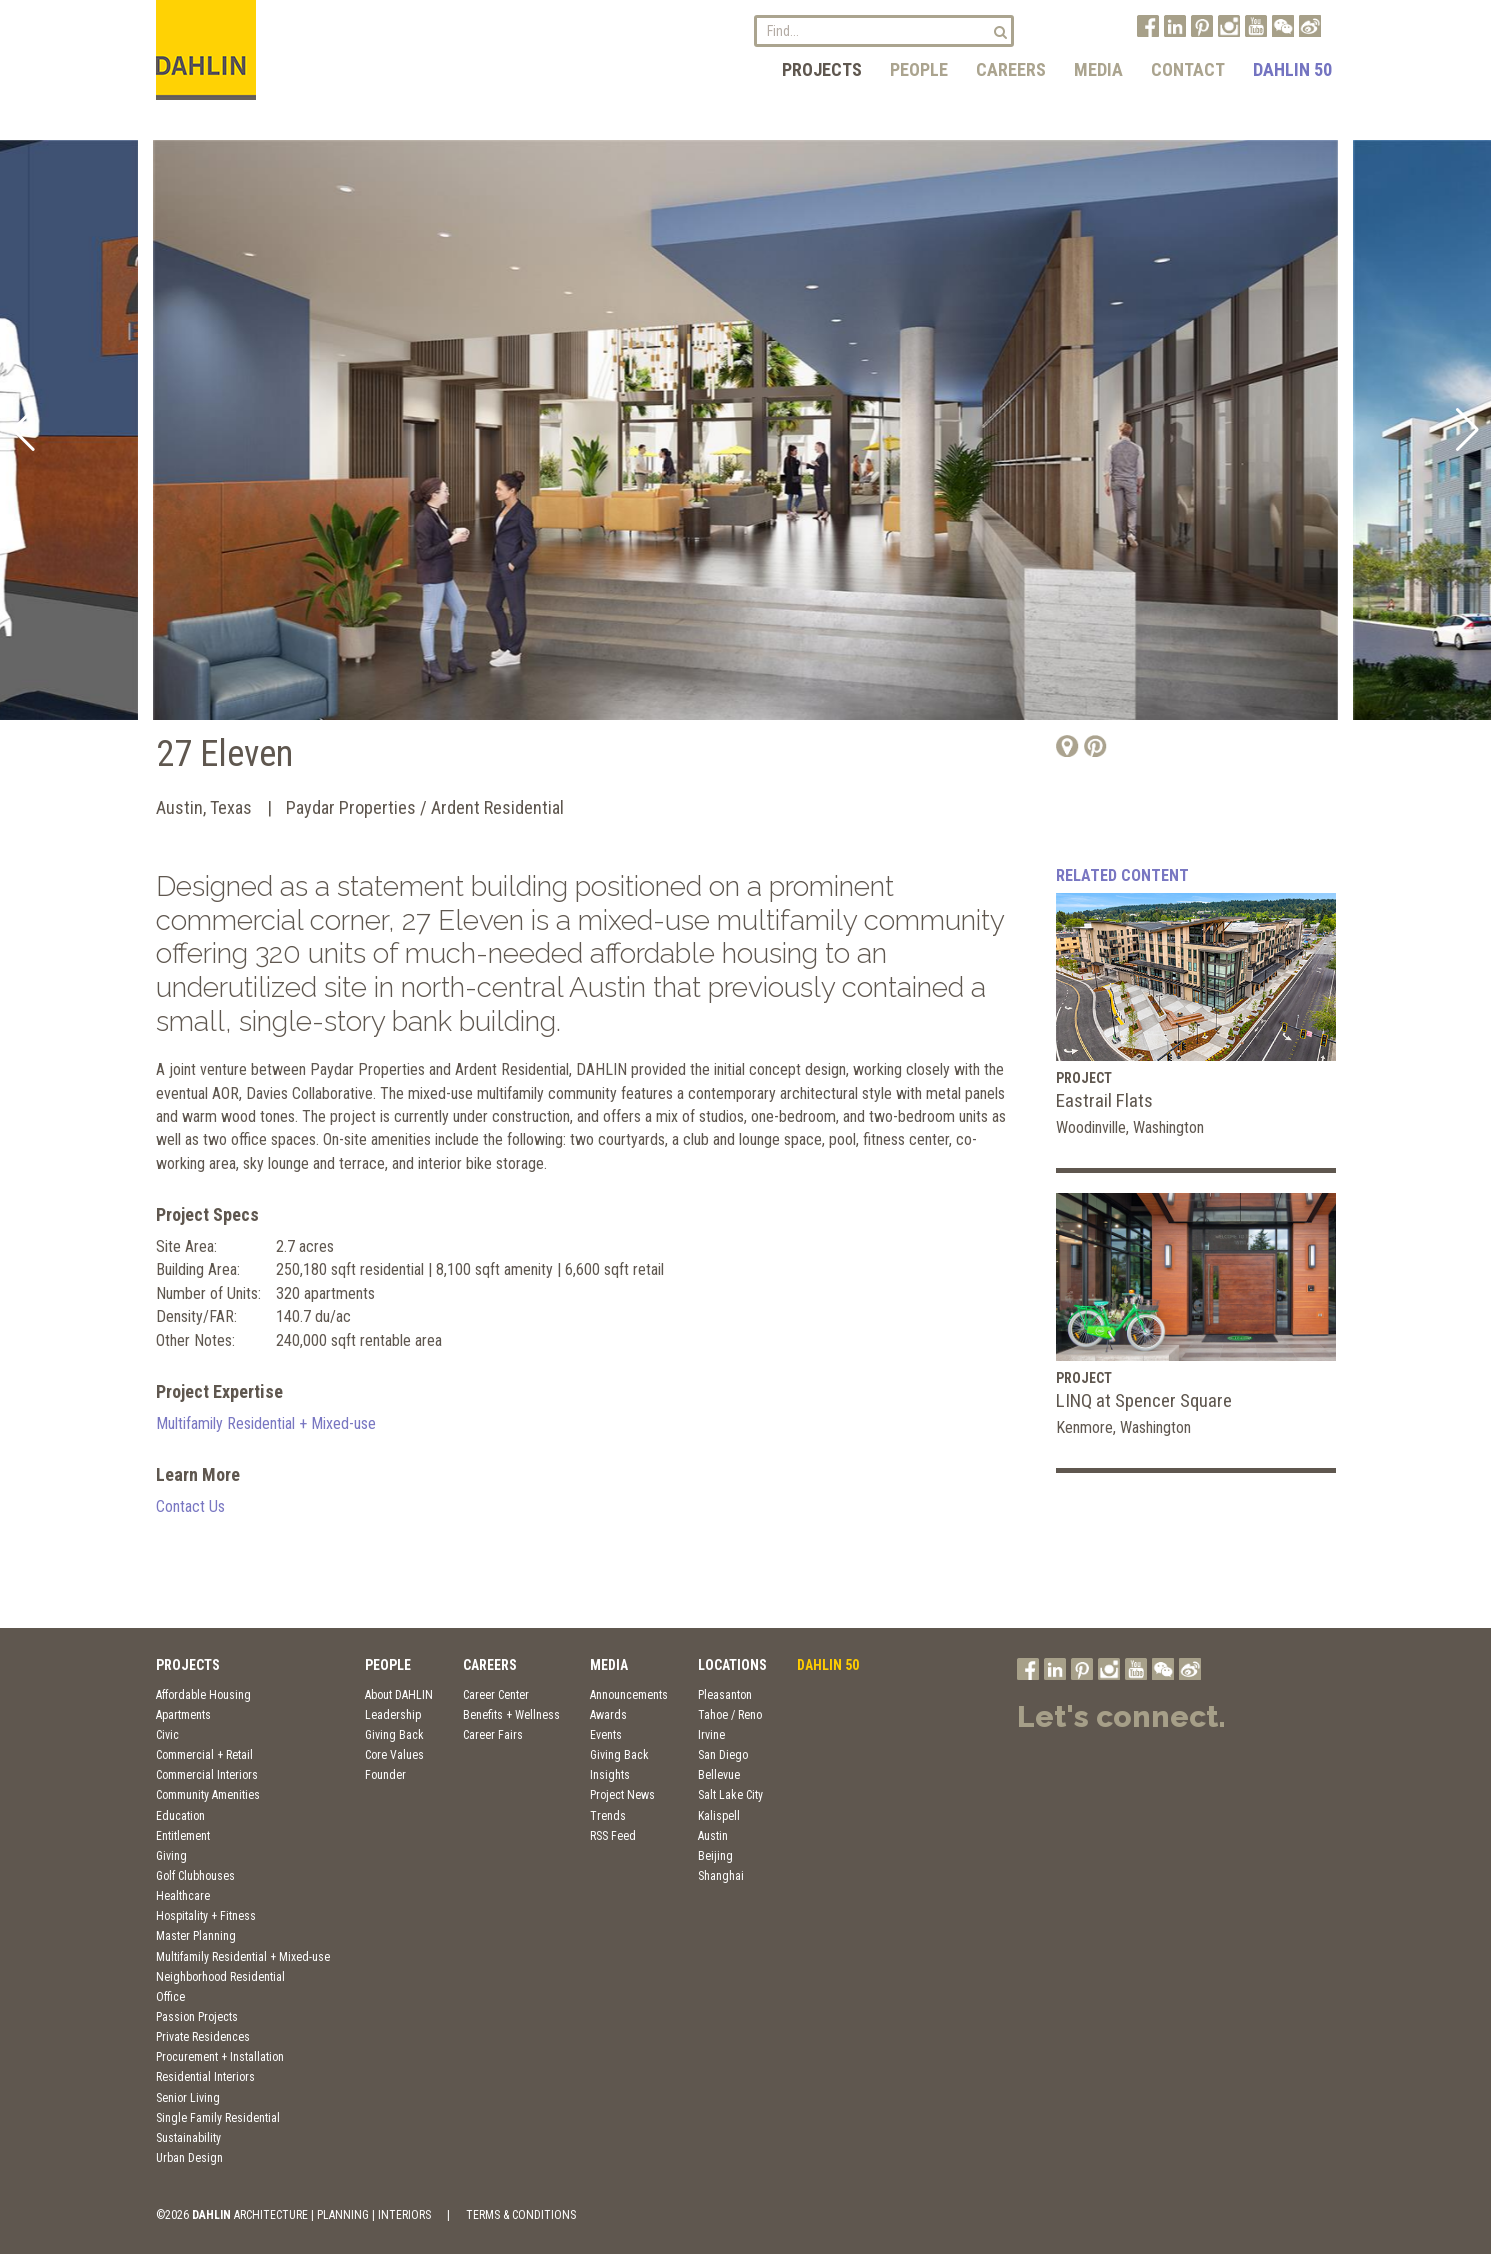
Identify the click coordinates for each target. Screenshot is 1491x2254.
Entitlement (183, 1836)
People (919, 69)
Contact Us (190, 1506)
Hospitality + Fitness (206, 1916)
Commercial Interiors (207, 1775)
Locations (732, 1665)
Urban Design (189, 2158)
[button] (23, 430)
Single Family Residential (218, 2118)
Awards (608, 1715)
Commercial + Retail (204, 1755)
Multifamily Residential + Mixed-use (266, 1423)
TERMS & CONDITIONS (521, 2215)
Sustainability (188, 2138)
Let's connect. (1121, 1716)
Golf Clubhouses (195, 1876)
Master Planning (196, 1936)
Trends (608, 1816)
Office (170, 1997)
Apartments (183, 1715)
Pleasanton (725, 1695)
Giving (171, 1856)
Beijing (715, 1856)
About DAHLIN (399, 1695)
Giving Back (394, 1735)
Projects (822, 69)
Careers (1011, 69)
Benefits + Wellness (511, 1715)
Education (180, 1816)
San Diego (723, 1755)
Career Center (496, 1695)
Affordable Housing (203, 1695)
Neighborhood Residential (220, 1977)
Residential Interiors (205, 2077)
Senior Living (188, 2098)
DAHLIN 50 (1292, 69)
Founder (385, 1775)
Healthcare (183, 1896)
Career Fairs (493, 1735)
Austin (713, 1836)
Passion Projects (197, 2017)
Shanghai (721, 1876)
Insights (610, 1775)
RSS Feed (613, 1836)
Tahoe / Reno (730, 1715)
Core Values (394, 1755)
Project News (622, 1795)
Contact (1188, 69)
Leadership (393, 1715)
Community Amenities (208, 1795)
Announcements (629, 1695)
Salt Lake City (730, 1795)
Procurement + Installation (220, 2057)
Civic (167, 1735)
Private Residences (203, 2037)
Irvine (711, 1735)
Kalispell (719, 1816)
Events (606, 1735)
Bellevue (719, 1775)
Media (1098, 69)
